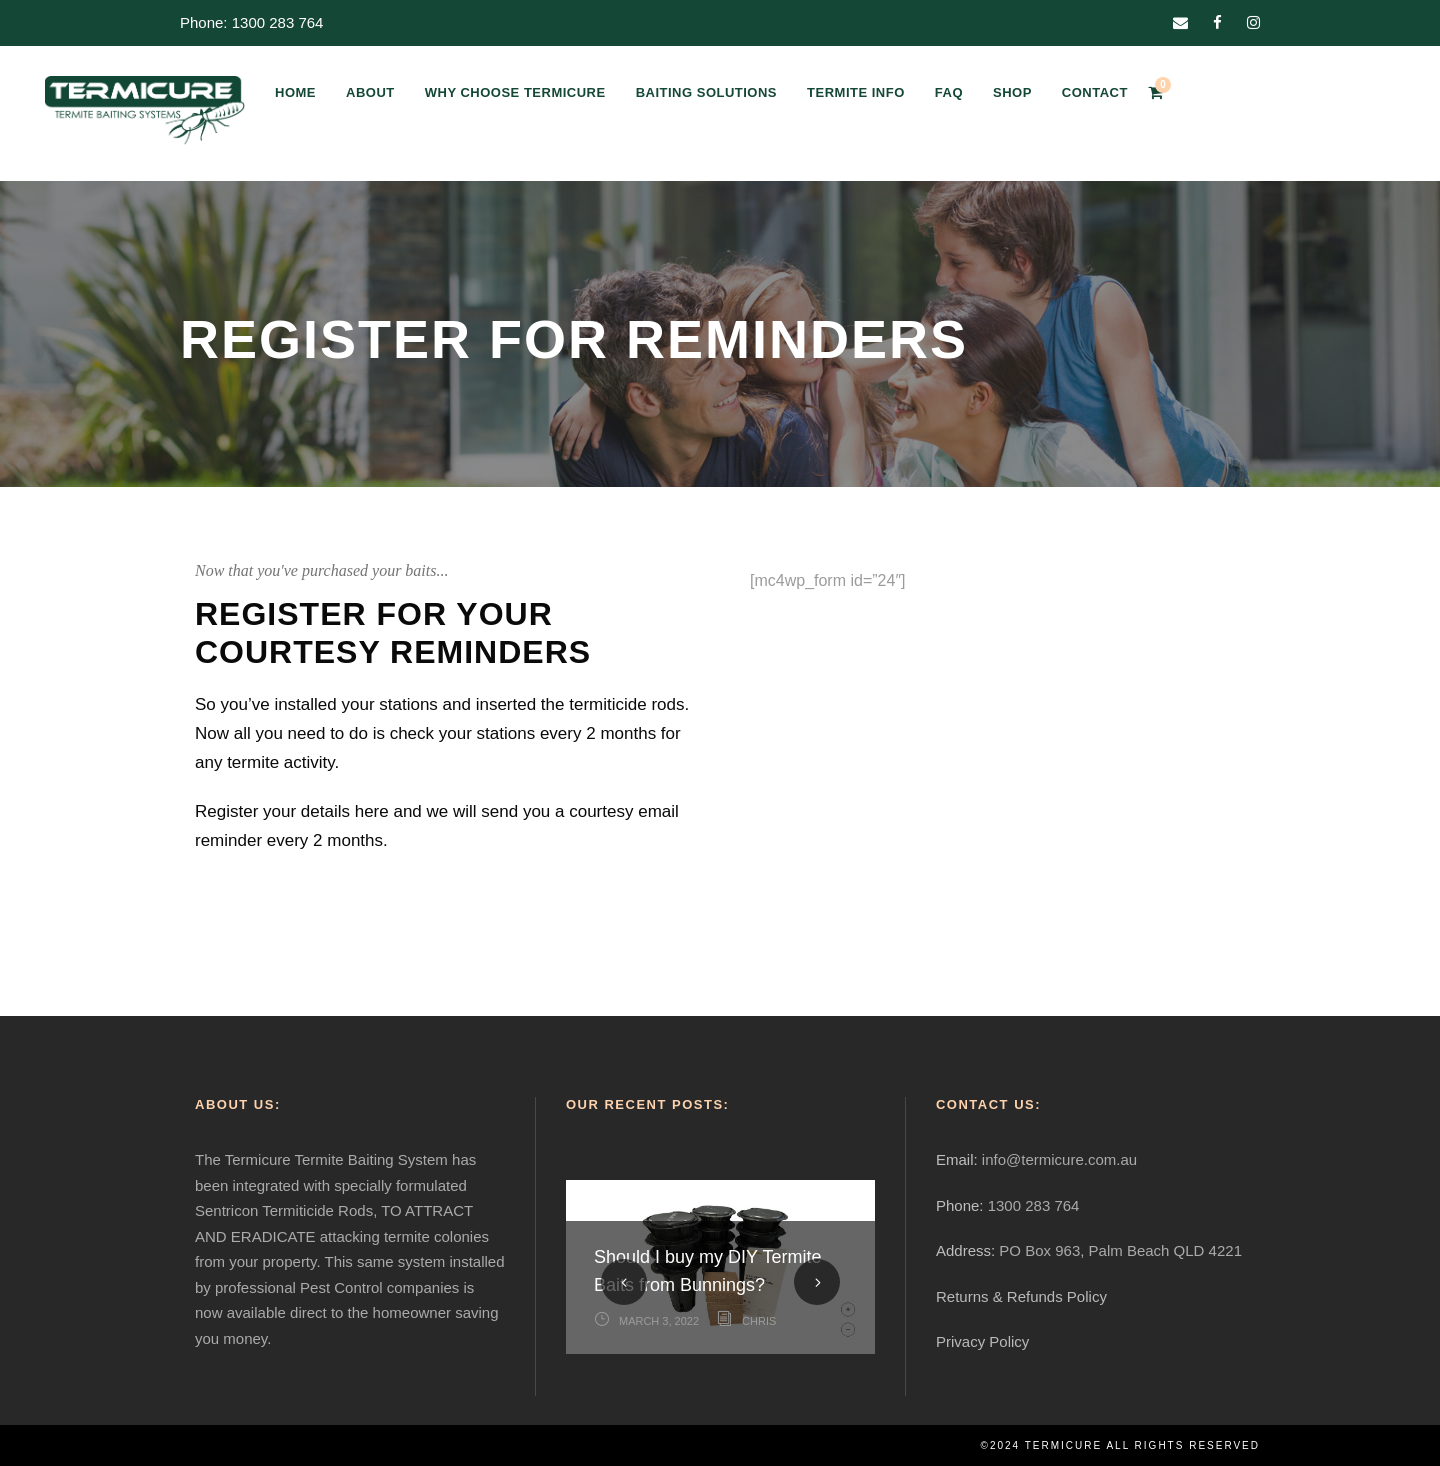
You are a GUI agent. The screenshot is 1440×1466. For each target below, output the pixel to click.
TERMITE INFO (856, 92)
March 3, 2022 (659, 1321)
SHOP (1012, 92)
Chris (759, 1321)
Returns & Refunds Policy (1021, 1296)
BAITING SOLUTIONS (706, 92)
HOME (295, 92)
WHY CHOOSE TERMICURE (515, 92)
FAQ (949, 92)
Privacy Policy (982, 1341)
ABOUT (370, 92)
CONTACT (1095, 92)
